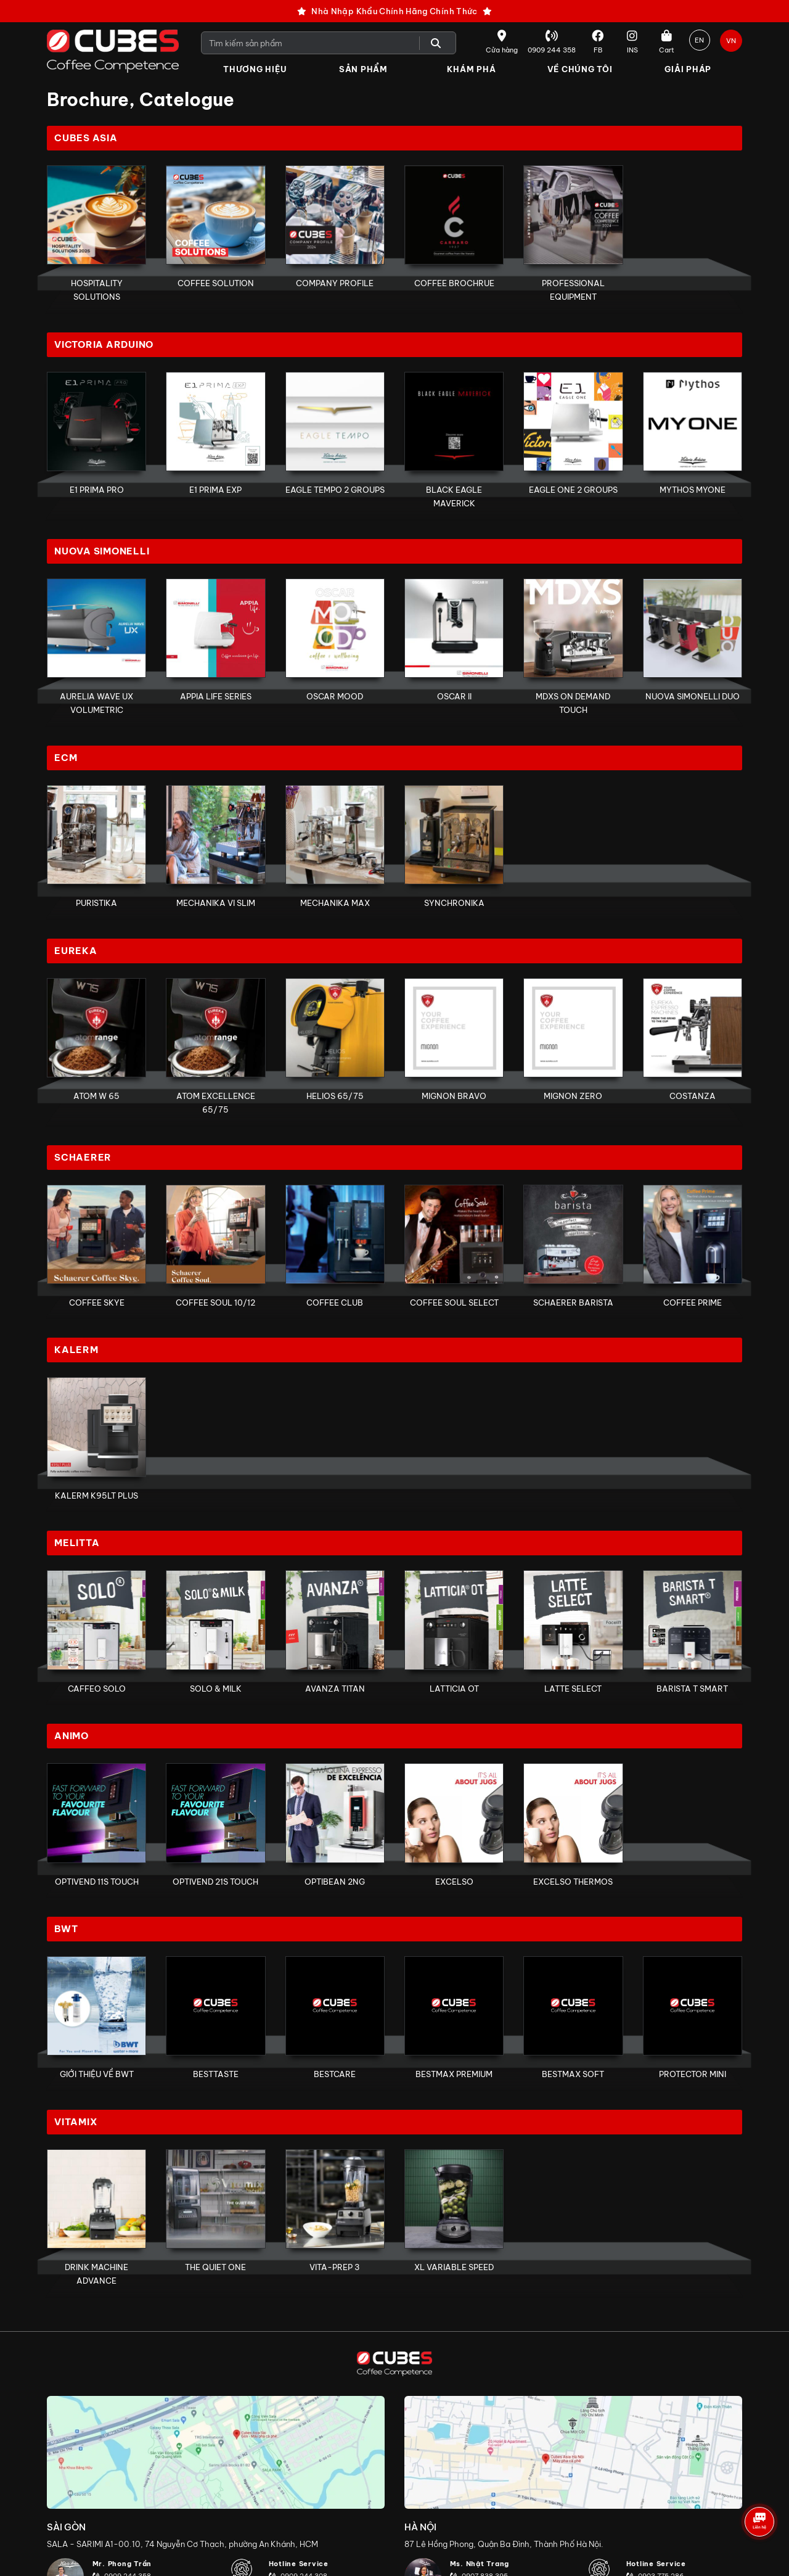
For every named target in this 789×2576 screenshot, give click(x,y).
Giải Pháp (687, 69)
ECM (65, 759)
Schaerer (83, 1160)
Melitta (76, 1547)
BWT (66, 1934)
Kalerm (76, 1354)
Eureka (75, 953)
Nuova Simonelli (101, 553)
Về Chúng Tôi (580, 69)
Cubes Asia (86, 138)
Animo (71, 1741)
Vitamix (75, 2128)
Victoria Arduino (103, 346)
